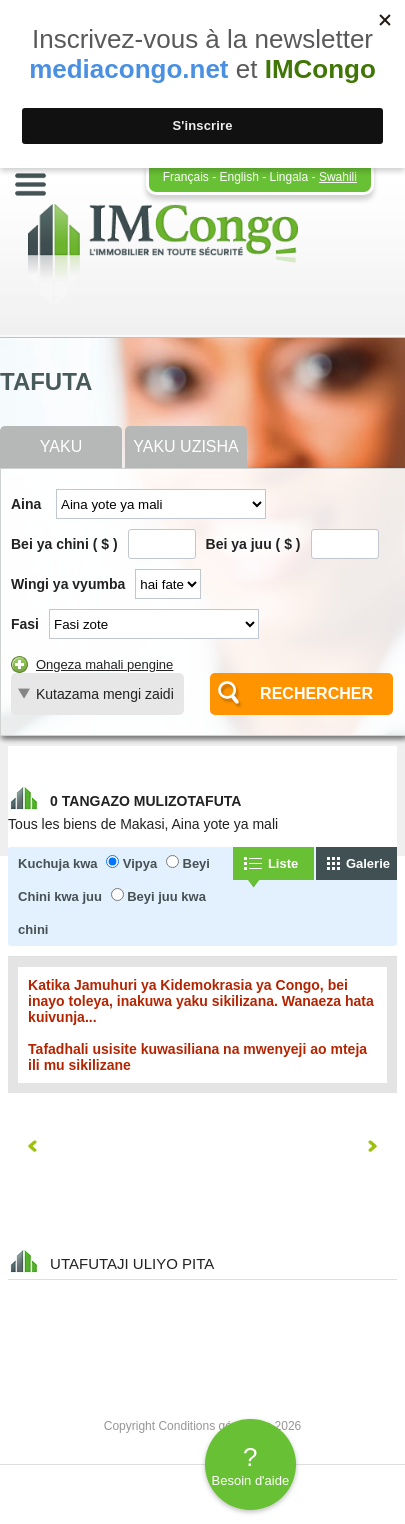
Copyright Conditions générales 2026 (202, 1426)
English (238, 177)
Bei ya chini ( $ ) (64, 544)
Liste (283, 863)
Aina (26, 504)
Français (186, 177)
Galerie (368, 863)
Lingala (289, 177)
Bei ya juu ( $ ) (253, 544)
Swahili (338, 177)
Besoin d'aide (250, 1465)
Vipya (140, 863)
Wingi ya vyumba (68, 584)
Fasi (25, 624)
